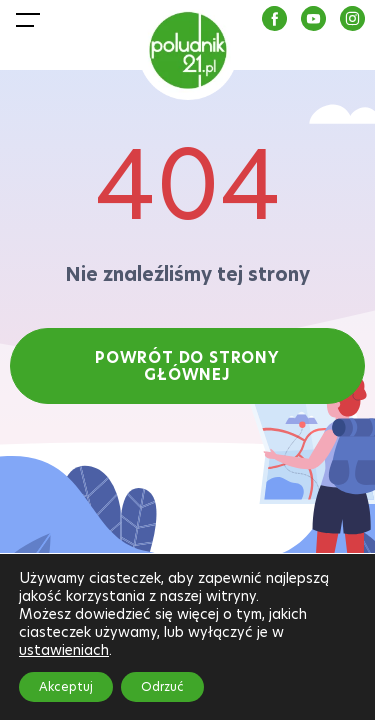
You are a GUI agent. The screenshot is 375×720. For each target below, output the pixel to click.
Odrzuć (162, 686)
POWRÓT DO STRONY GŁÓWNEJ (187, 366)
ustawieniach (64, 650)
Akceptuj (66, 686)
